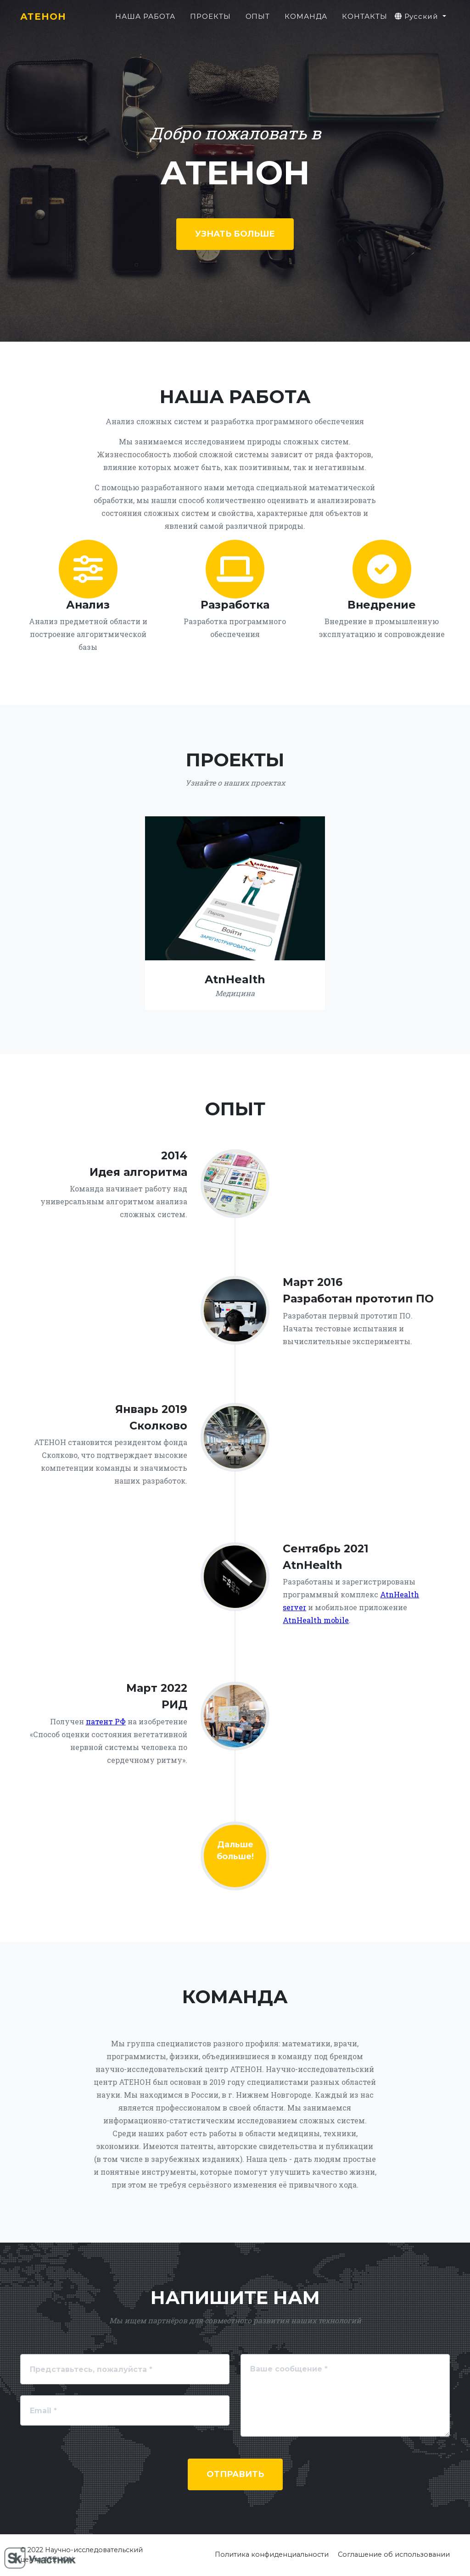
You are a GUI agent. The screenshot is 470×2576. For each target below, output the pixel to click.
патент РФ (106, 1721)
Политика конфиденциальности (272, 2554)
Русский (418, 21)
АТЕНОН (47, 21)
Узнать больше (235, 234)
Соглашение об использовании (394, 2554)
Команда (306, 21)
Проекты (210, 21)
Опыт (258, 21)
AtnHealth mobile (316, 1620)
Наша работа (145, 21)
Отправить (235, 2474)
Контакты (364, 21)
